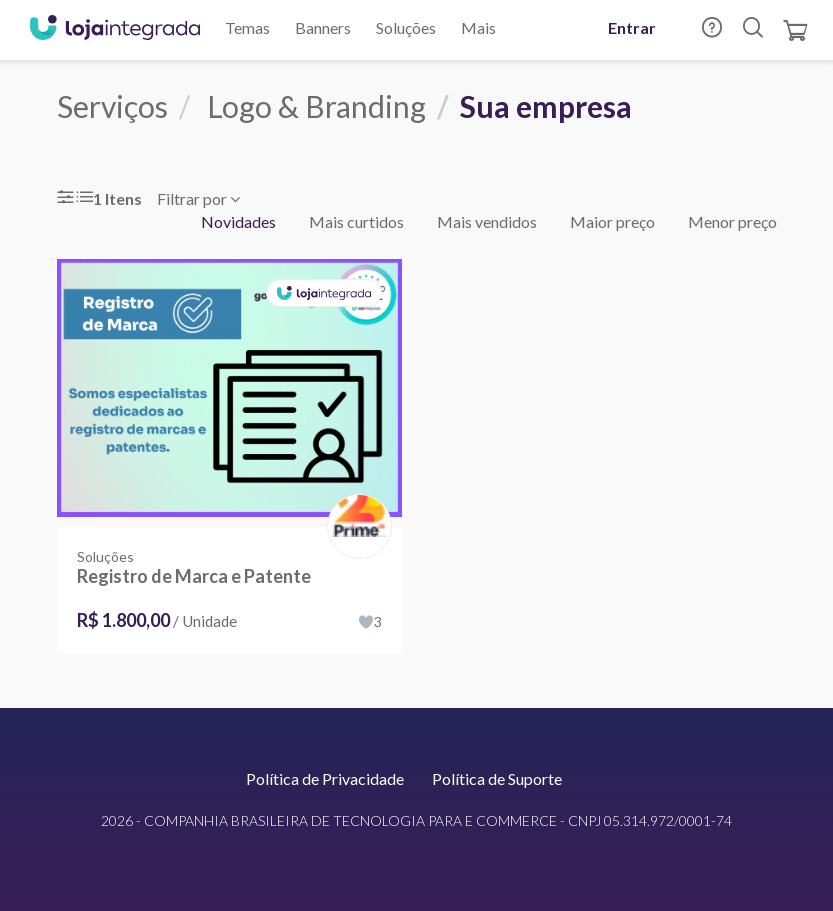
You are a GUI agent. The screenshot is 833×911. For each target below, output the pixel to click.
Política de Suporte (497, 778)
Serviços (112, 106)
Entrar (632, 27)
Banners (323, 27)
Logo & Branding (316, 106)
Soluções (406, 27)
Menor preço (732, 221)
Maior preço (612, 221)
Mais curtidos (356, 221)
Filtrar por (198, 198)
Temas (247, 27)
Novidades (238, 221)
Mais (478, 27)
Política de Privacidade (325, 778)
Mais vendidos (487, 221)
